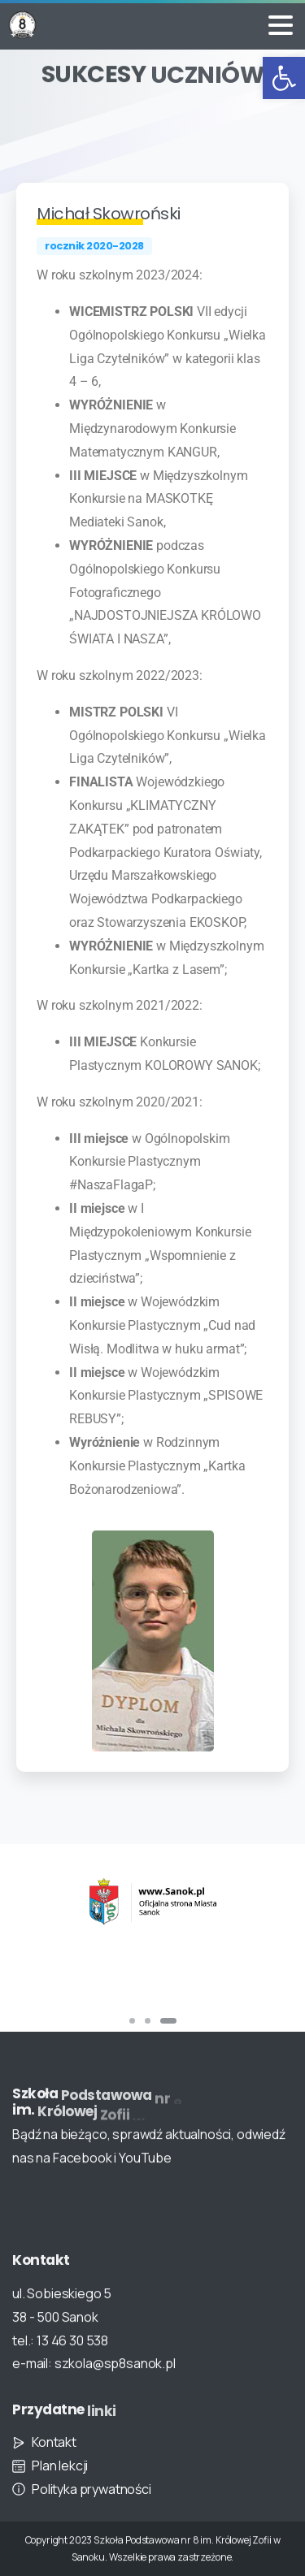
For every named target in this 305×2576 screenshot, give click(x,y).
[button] (284, 78)
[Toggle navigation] (280, 25)
